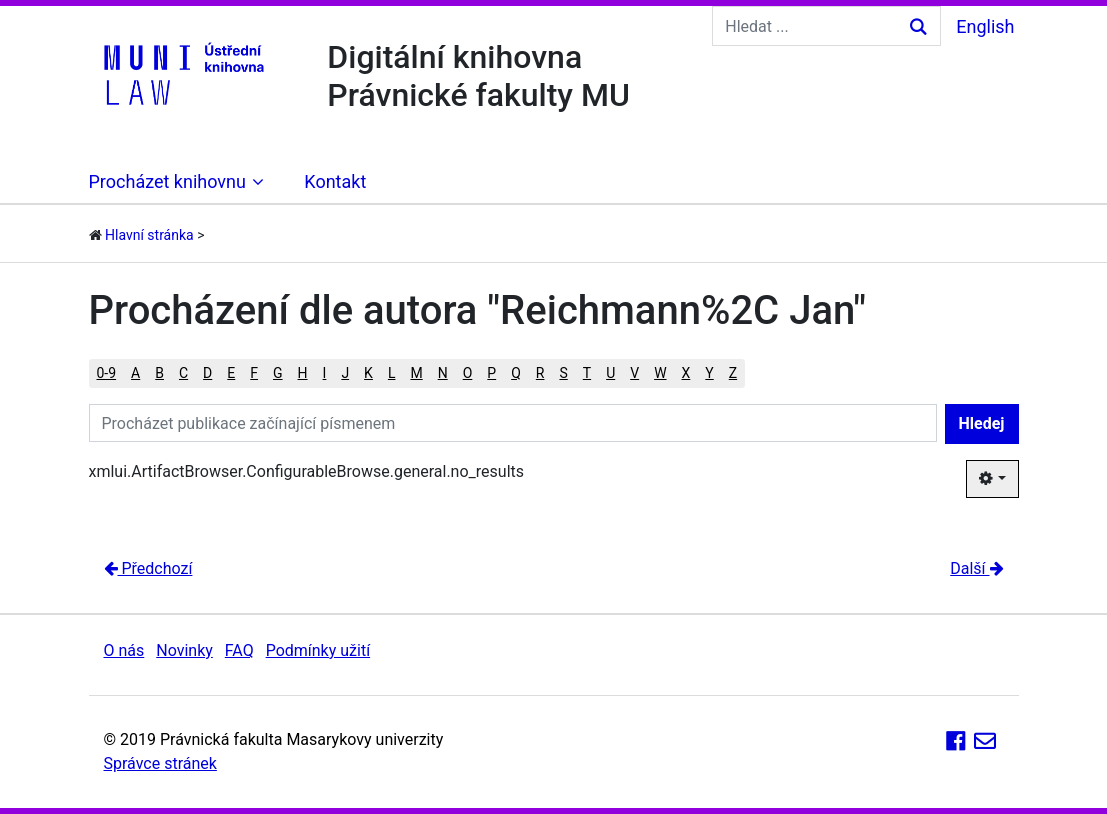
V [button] (634, 373)
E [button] (231, 373)
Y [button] (709, 373)
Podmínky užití (318, 650)
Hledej (982, 423)
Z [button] (733, 373)
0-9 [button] (107, 373)
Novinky (184, 650)
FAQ (239, 650)
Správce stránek (160, 763)
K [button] (368, 373)
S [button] (563, 373)
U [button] (610, 373)
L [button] (392, 373)
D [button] (207, 373)
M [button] (416, 373)
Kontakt (335, 181)
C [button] (183, 373)
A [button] (135, 373)
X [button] (686, 373)
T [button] (587, 373)
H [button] (303, 373)
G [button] (278, 373)
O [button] (468, 373)
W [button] (660, 373)
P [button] (491, 373)
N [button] (443, 373)
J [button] (345, 373)
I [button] (325, 373)
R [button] (540, 373)
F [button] (254, 373)
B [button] (159, 373)
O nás (124, 650)
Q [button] (516, 373)
